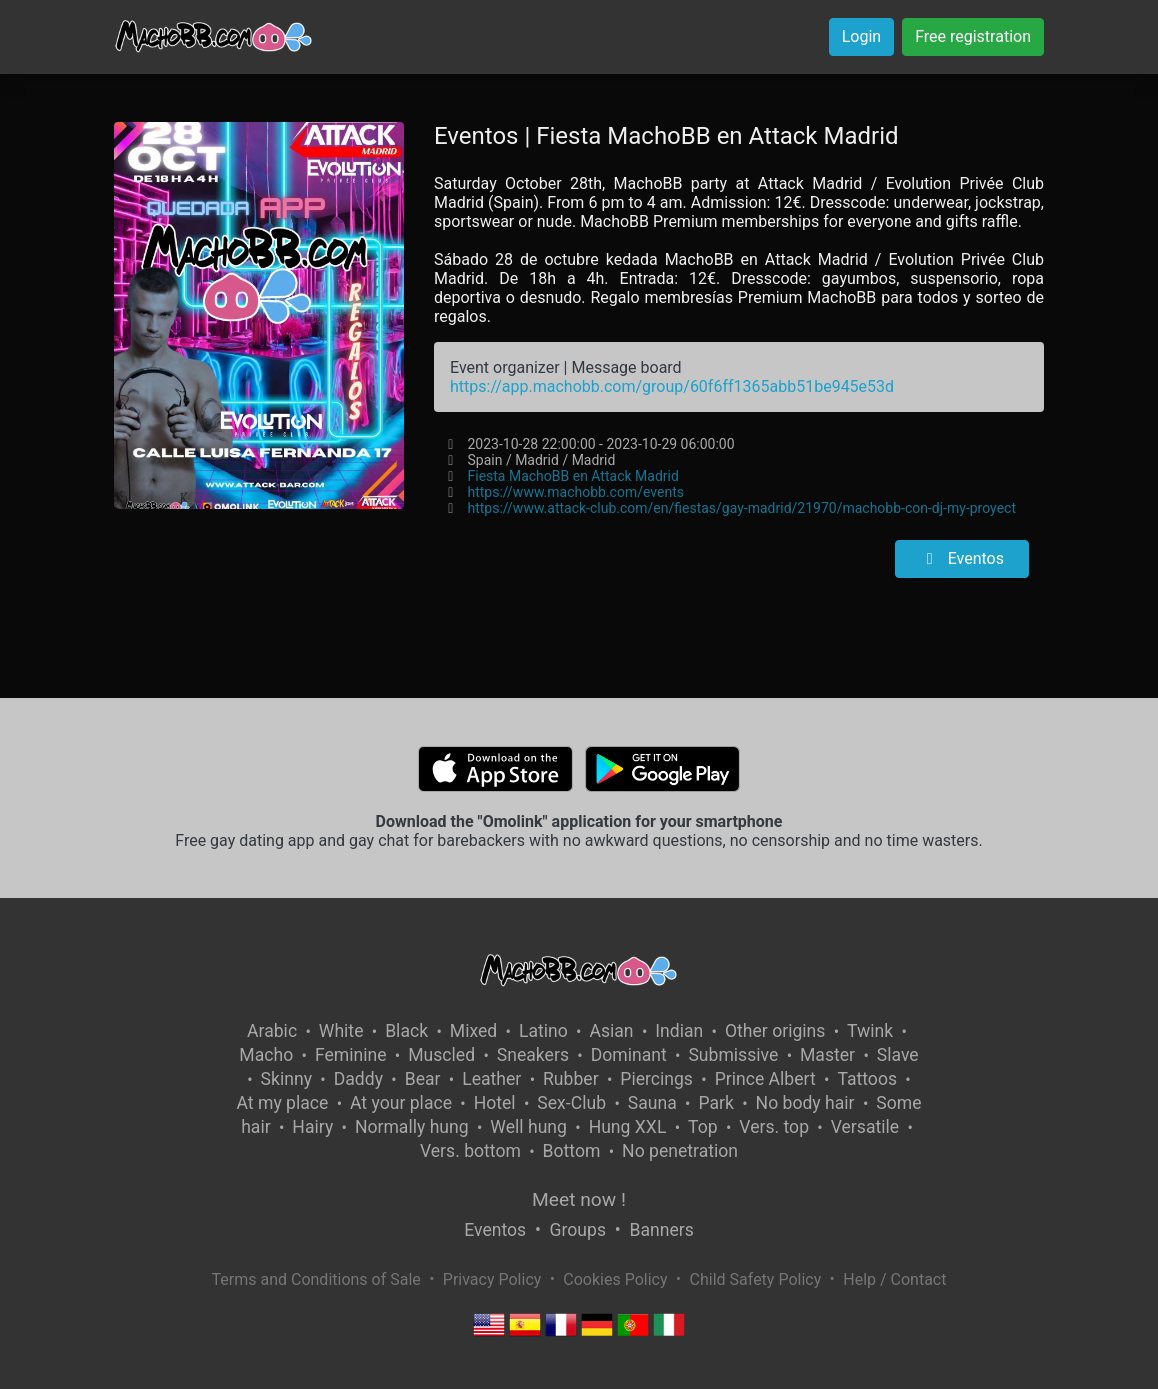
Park (715, 1103)
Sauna (652, 1103)
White (341, 1031)
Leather (491, 1079)
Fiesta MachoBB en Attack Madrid (572, 476)
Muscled (441, 1055)
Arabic (272, 1031)
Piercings (656, 1079)
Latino (543, 1031)
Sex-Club (571, 1103)
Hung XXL (628, 1127)
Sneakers (533, 1055)
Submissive (733, 1055)
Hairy (312, 1127)
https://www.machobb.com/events (575, 492)
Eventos (962, 558)
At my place (283, 1103)
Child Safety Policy (756, 1279)
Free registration (973, 36)
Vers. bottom (470, 1151)
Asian (611, 1031)
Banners (661, 1230)
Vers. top (774, 1127)
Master (827, 1055)
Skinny (286, 1079)
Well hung (528, 1127)
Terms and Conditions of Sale (316, 1279)
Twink (870, 1031)
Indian (679, 1031)
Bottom (572, 1151)
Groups (578, 1230)
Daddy (358, 1079)
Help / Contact (894, 1279)
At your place (401, 1103)
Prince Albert (765, 1079)
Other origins (775, 1031)
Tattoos (867, 1079)
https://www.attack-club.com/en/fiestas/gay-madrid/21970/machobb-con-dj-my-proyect (741, 508)
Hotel (495, 1103)
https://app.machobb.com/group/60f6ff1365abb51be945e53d (672, 386)
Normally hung (412, 1127)
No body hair (805, 1103)
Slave (898, 1055)
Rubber (571, 1079)
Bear (423, 1079)
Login (861, 36)
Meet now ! (579, 1199)
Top (703, 1127)
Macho (266, 1055)
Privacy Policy (492, 1279)
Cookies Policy (615, 1279)
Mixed (473, 1031)
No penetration (680, 1151)
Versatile (865, 1127)
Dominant (629, 1055)
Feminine (351, 1055)
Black (406, 1031)
